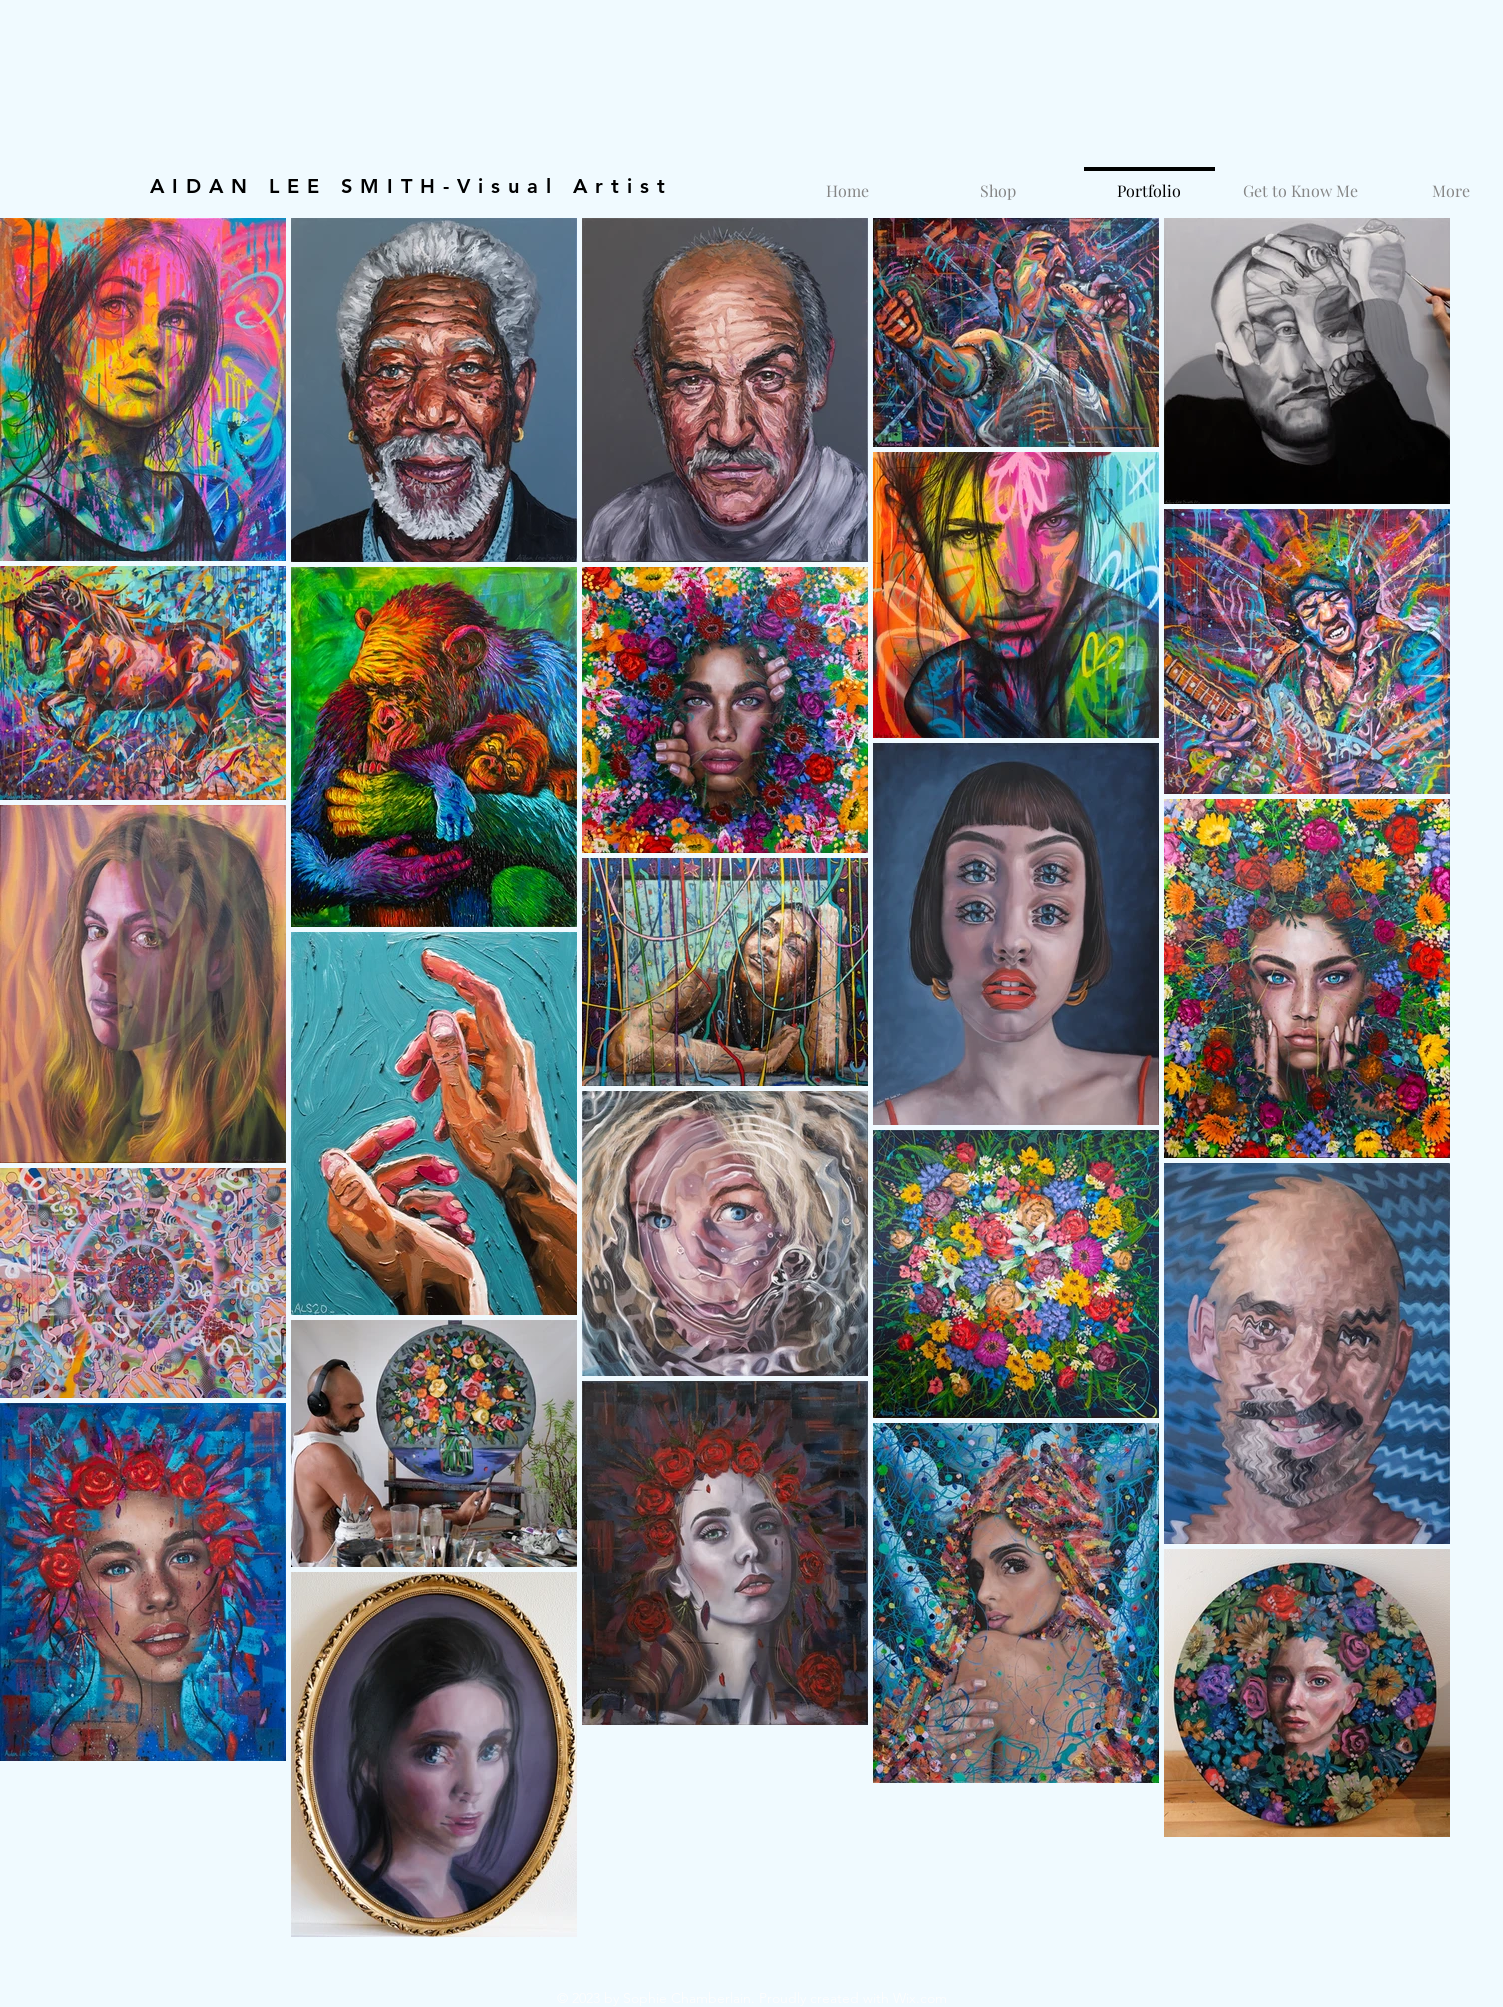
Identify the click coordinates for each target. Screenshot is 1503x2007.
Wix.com (920, 1998)
